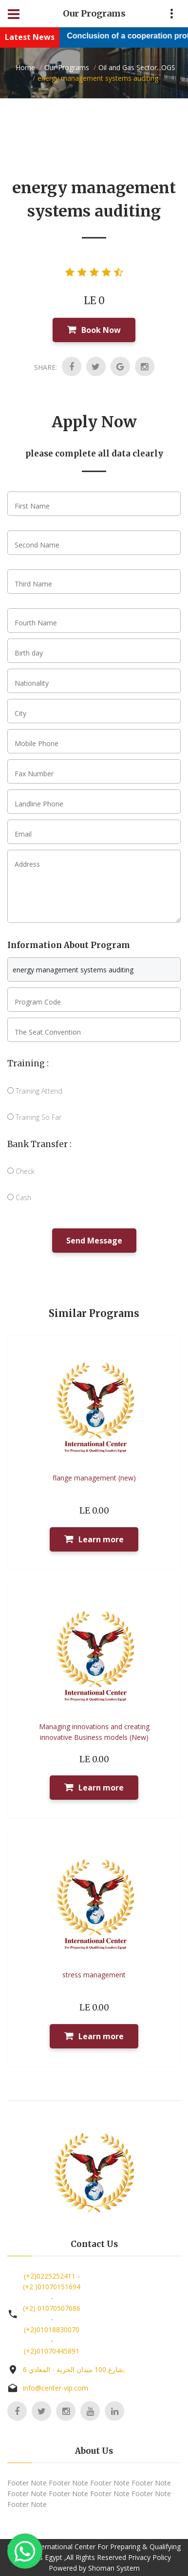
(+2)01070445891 (51, 2351)
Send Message (94, 1240)
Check (21, 1171)
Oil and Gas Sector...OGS (136, 67)
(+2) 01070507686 (51, 2308)
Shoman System (114, 2568)
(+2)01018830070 (51, 2329)
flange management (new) (94, 1477)
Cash (19, 1197)
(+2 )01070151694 (51, 2286)
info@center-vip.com (55, 2388)
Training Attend (34, 1091)
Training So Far (34, 1117)
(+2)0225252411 (49, 2276)
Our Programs (66, 67)
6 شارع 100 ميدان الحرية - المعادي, (74, 2369)
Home (25, 67)
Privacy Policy (149, 2557)
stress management (94, 1974)
